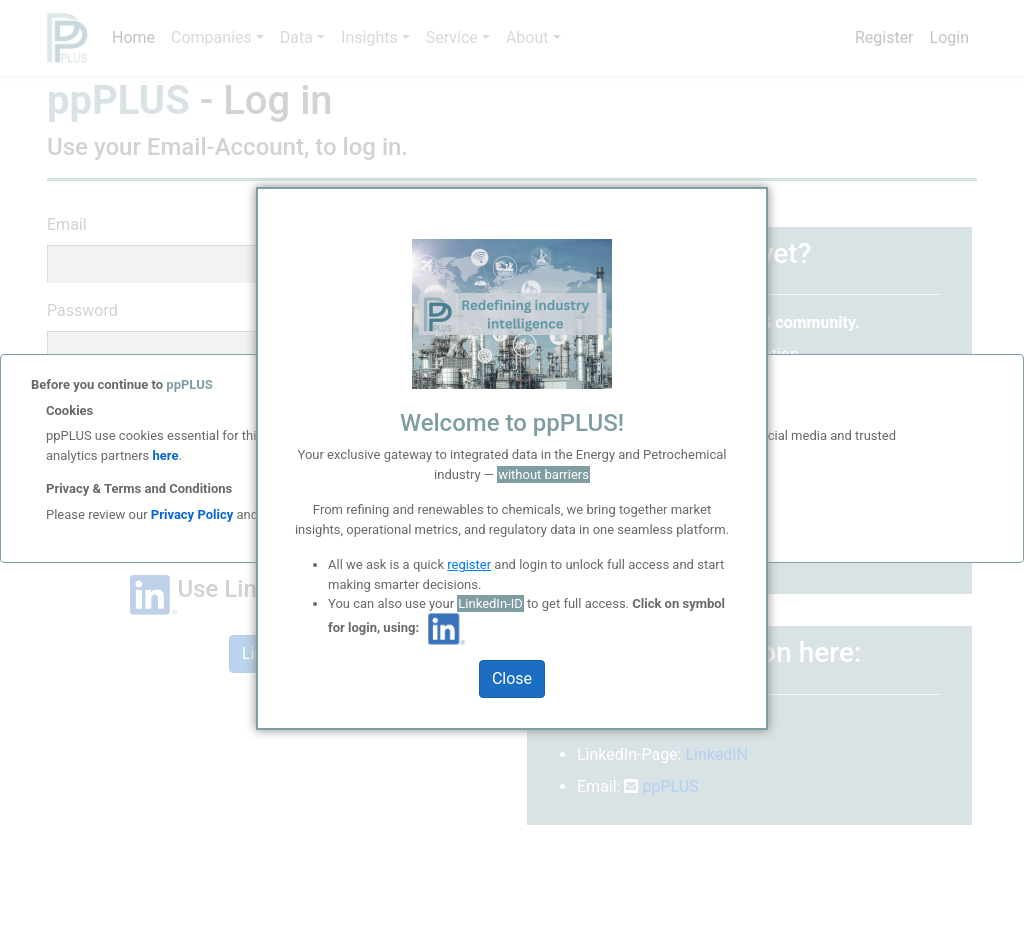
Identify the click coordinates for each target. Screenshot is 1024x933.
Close (512, 678)
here (163, 455)
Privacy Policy (192, 514)
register (469, 564)
